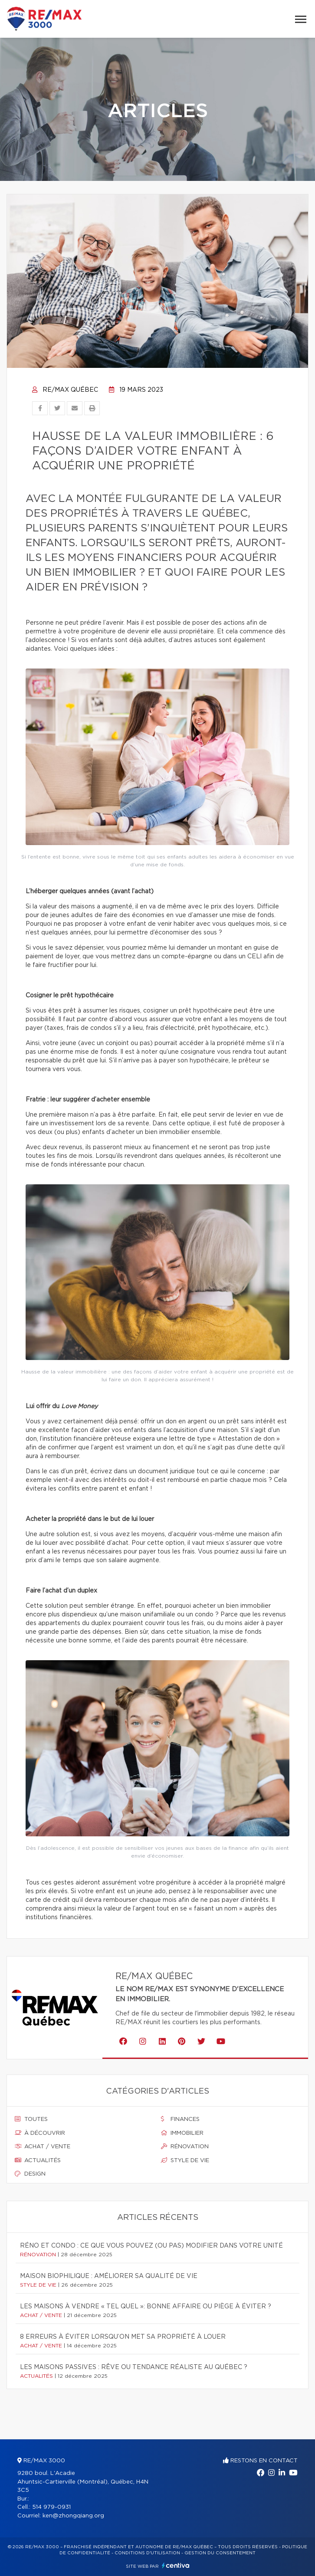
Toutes (31, 2119)
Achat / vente (42, 2146)
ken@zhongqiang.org (73, 2516)
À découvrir (40, 2133)
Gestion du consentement (220, 2553)
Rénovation (185, 2146)
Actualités (38, 2160)
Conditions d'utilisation (147, 2553)
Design (30, 2174)
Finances (180, 2119)
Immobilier (182, 2133)
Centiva (176, 2565)
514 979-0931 (51, 2507)
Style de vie (185, 2160)
